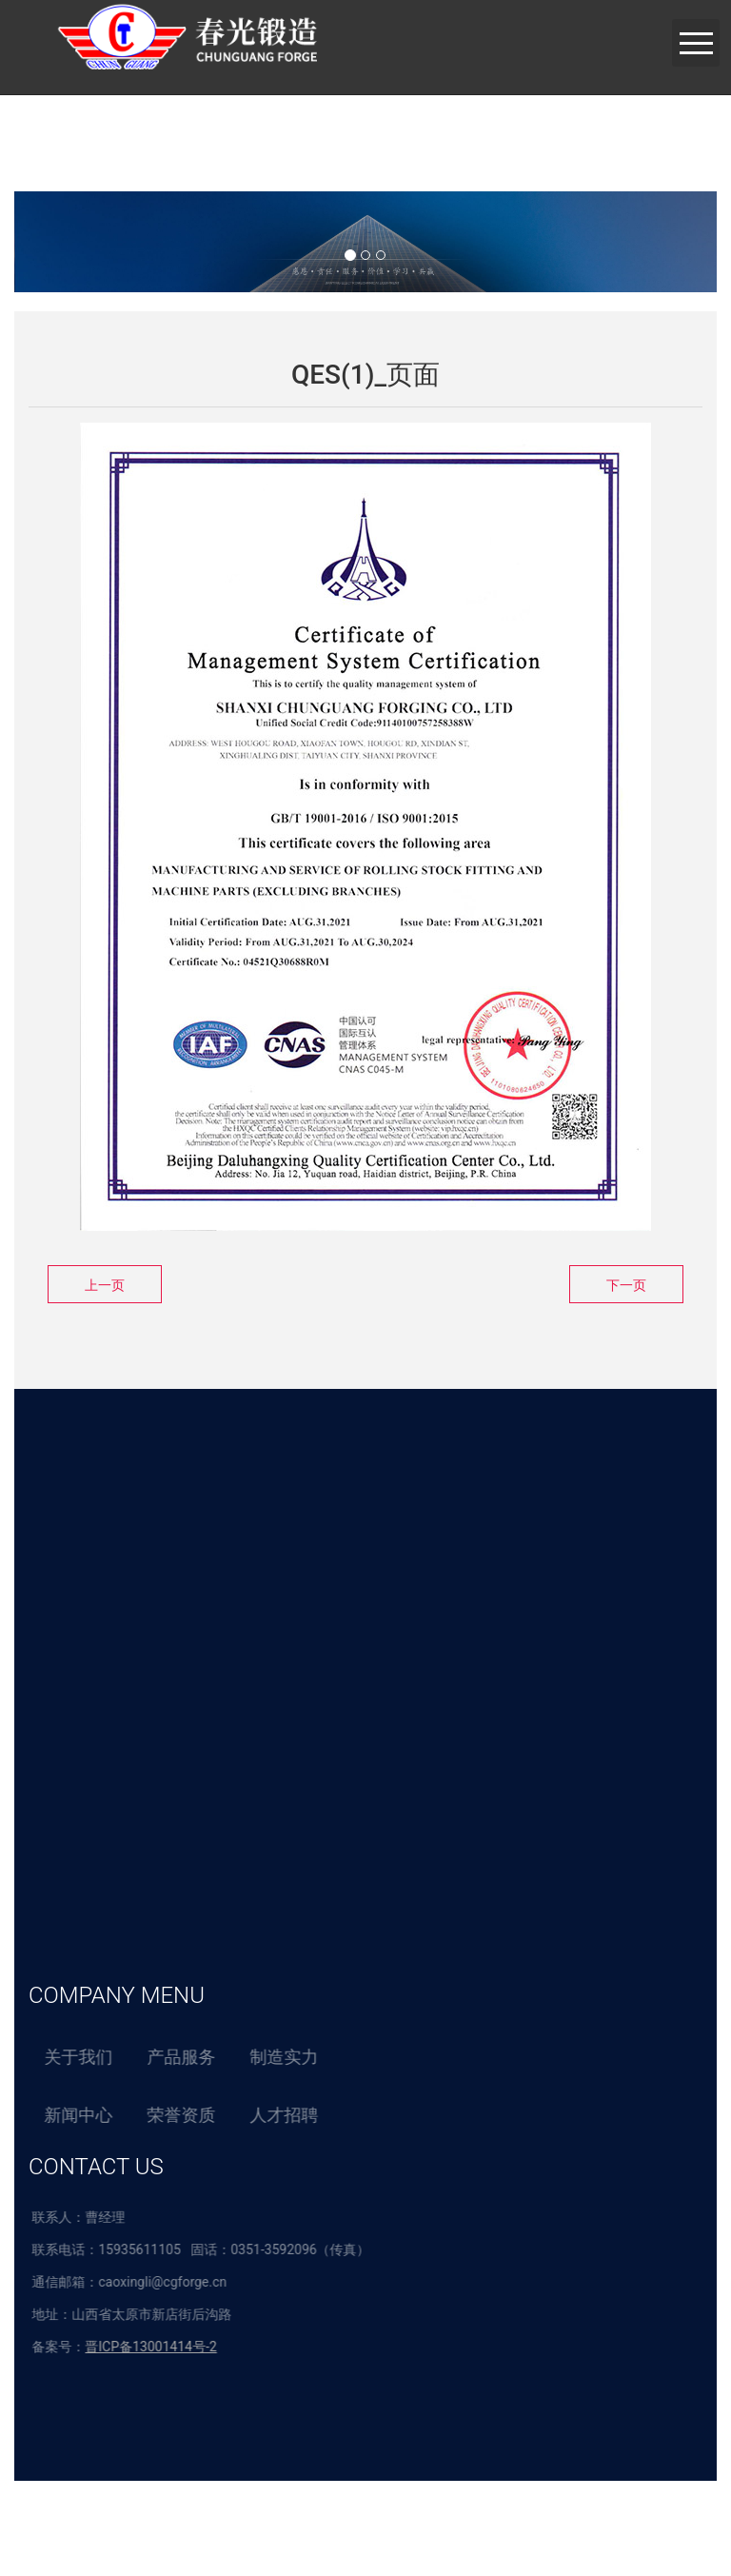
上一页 (105, 1285)
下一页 (626, 1285)
